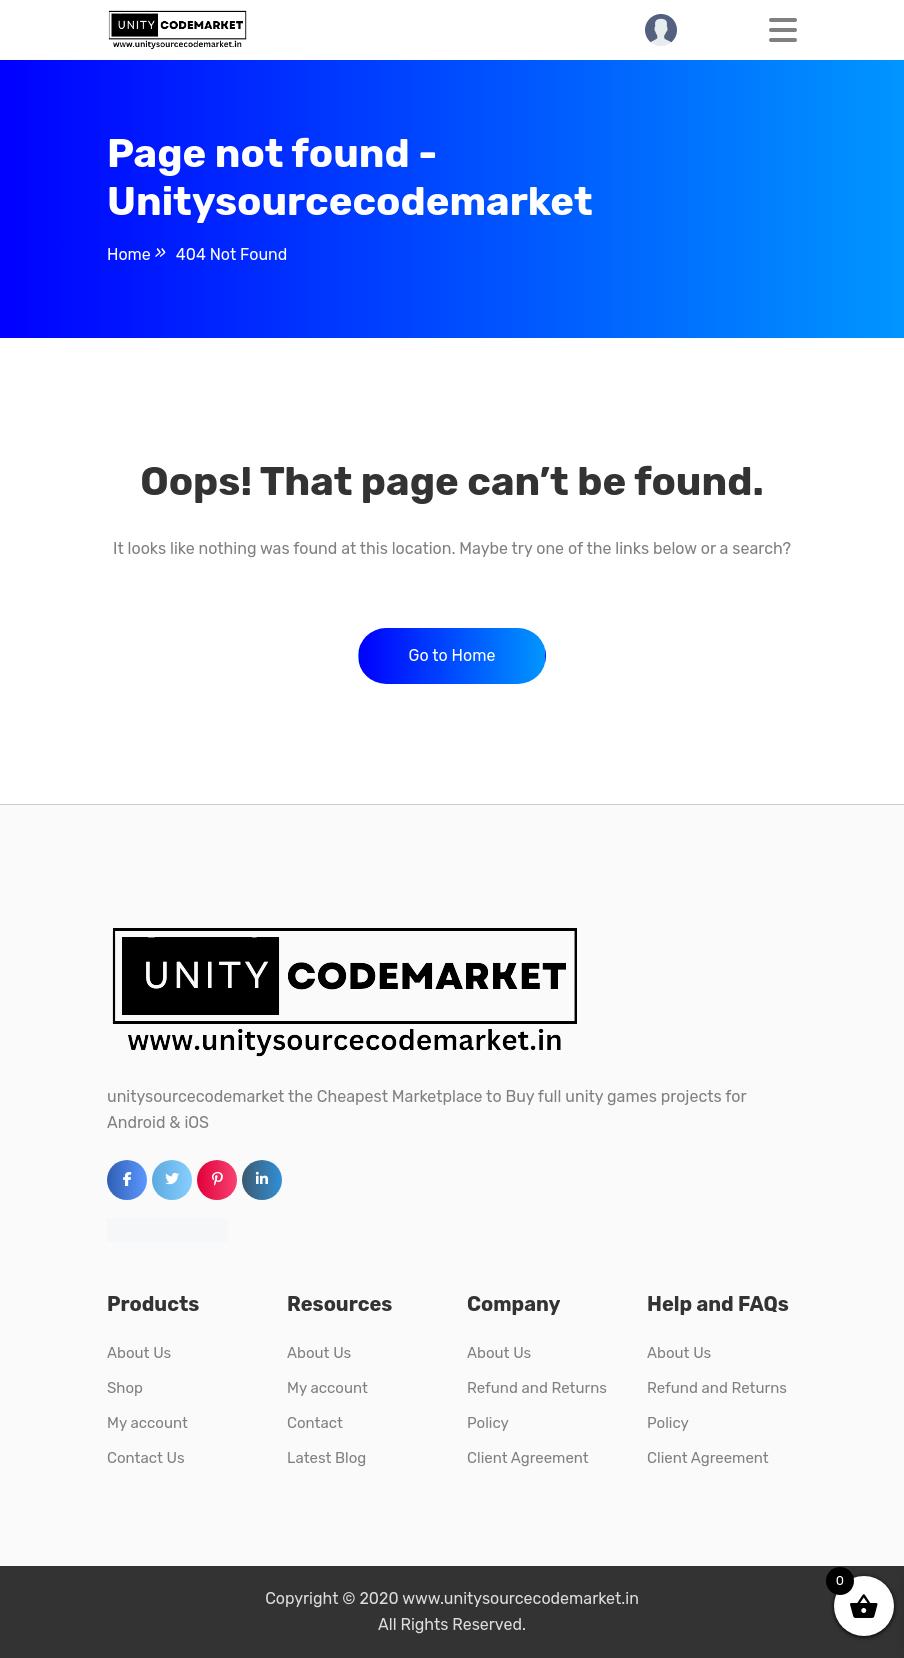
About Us (139, 1353)
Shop (125, 1388)
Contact (315, 1423)
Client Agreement (528, 1458)
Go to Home (452, 655)
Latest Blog (326, 1458)
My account (147, 1423)
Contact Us (146, 1458)
